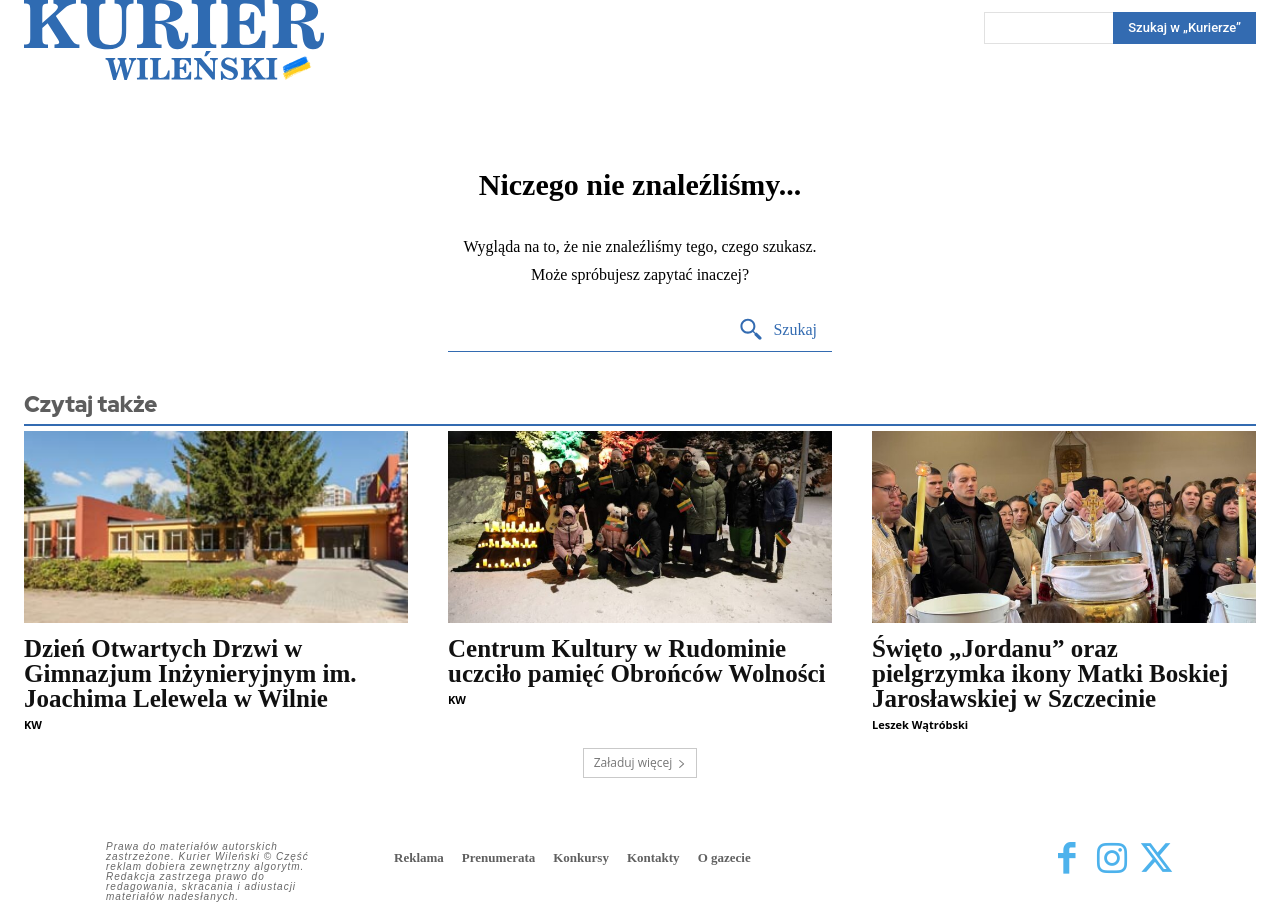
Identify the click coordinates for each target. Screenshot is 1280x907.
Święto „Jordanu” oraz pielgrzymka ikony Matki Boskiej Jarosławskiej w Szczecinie (1050, 673)
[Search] (1184, 28)
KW (33, 724)
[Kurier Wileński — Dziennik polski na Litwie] (174, 40)
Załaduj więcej (640, 762)
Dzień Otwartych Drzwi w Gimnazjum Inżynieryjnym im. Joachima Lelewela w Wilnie (190, 673)
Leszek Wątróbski (920, 724)
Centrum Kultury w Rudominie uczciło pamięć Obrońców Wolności (637, 661)
